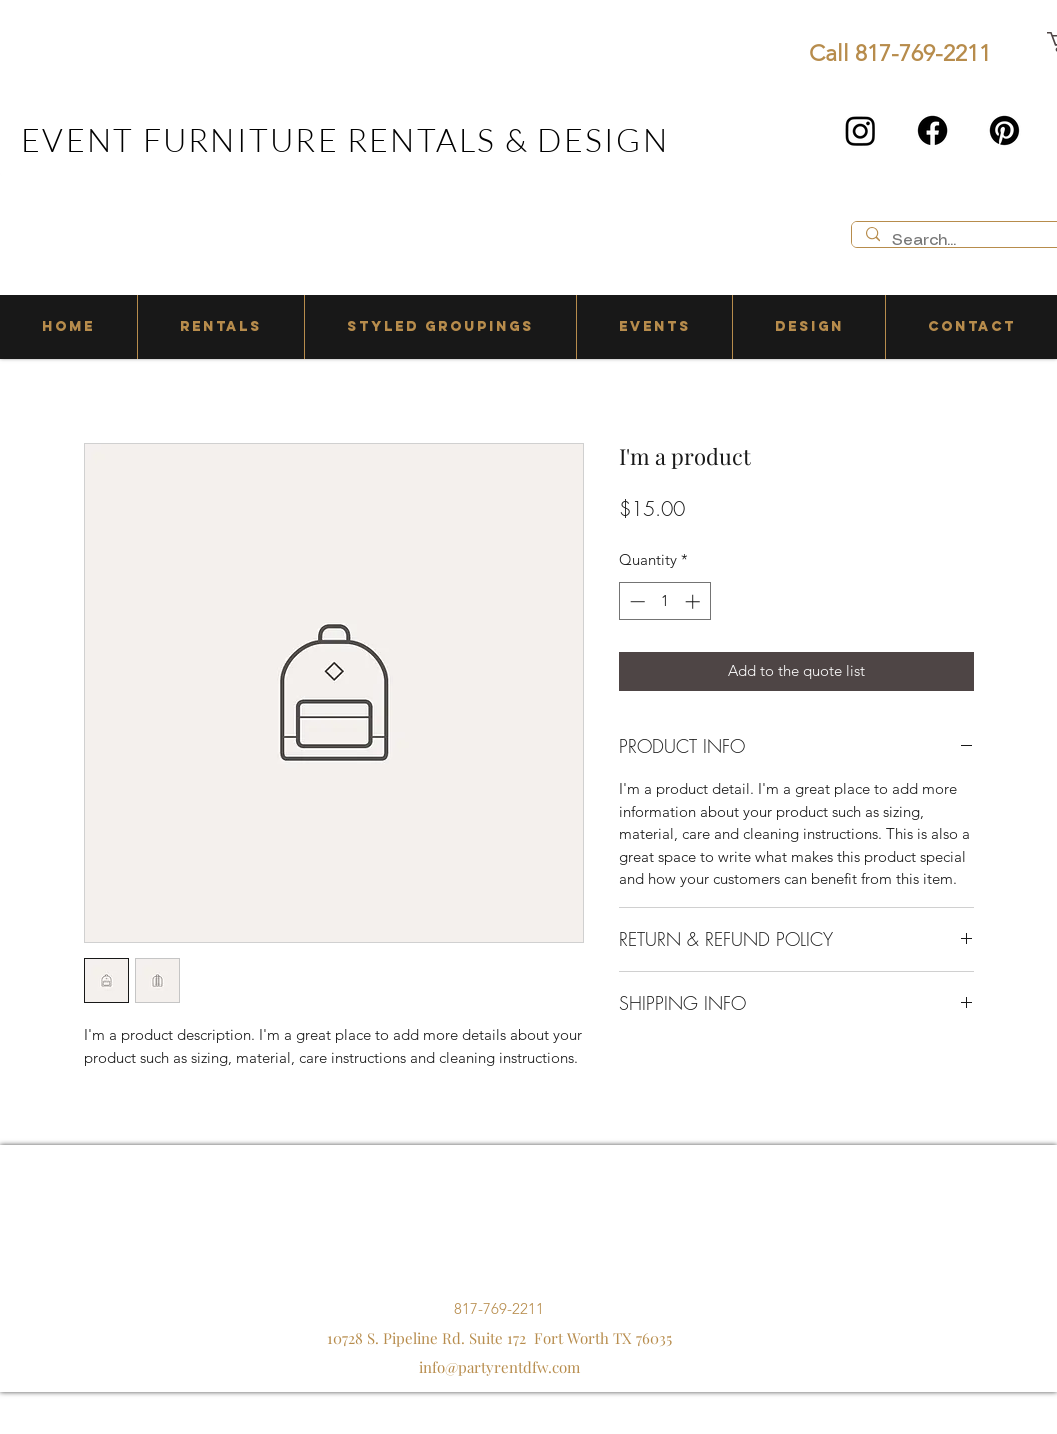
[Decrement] (635, 601)
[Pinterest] (1004, 130)
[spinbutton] (664, 601)
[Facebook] (932, 130)
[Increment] (694, 601)
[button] (220, 327)
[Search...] (967, 241)
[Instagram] (860, 130)
